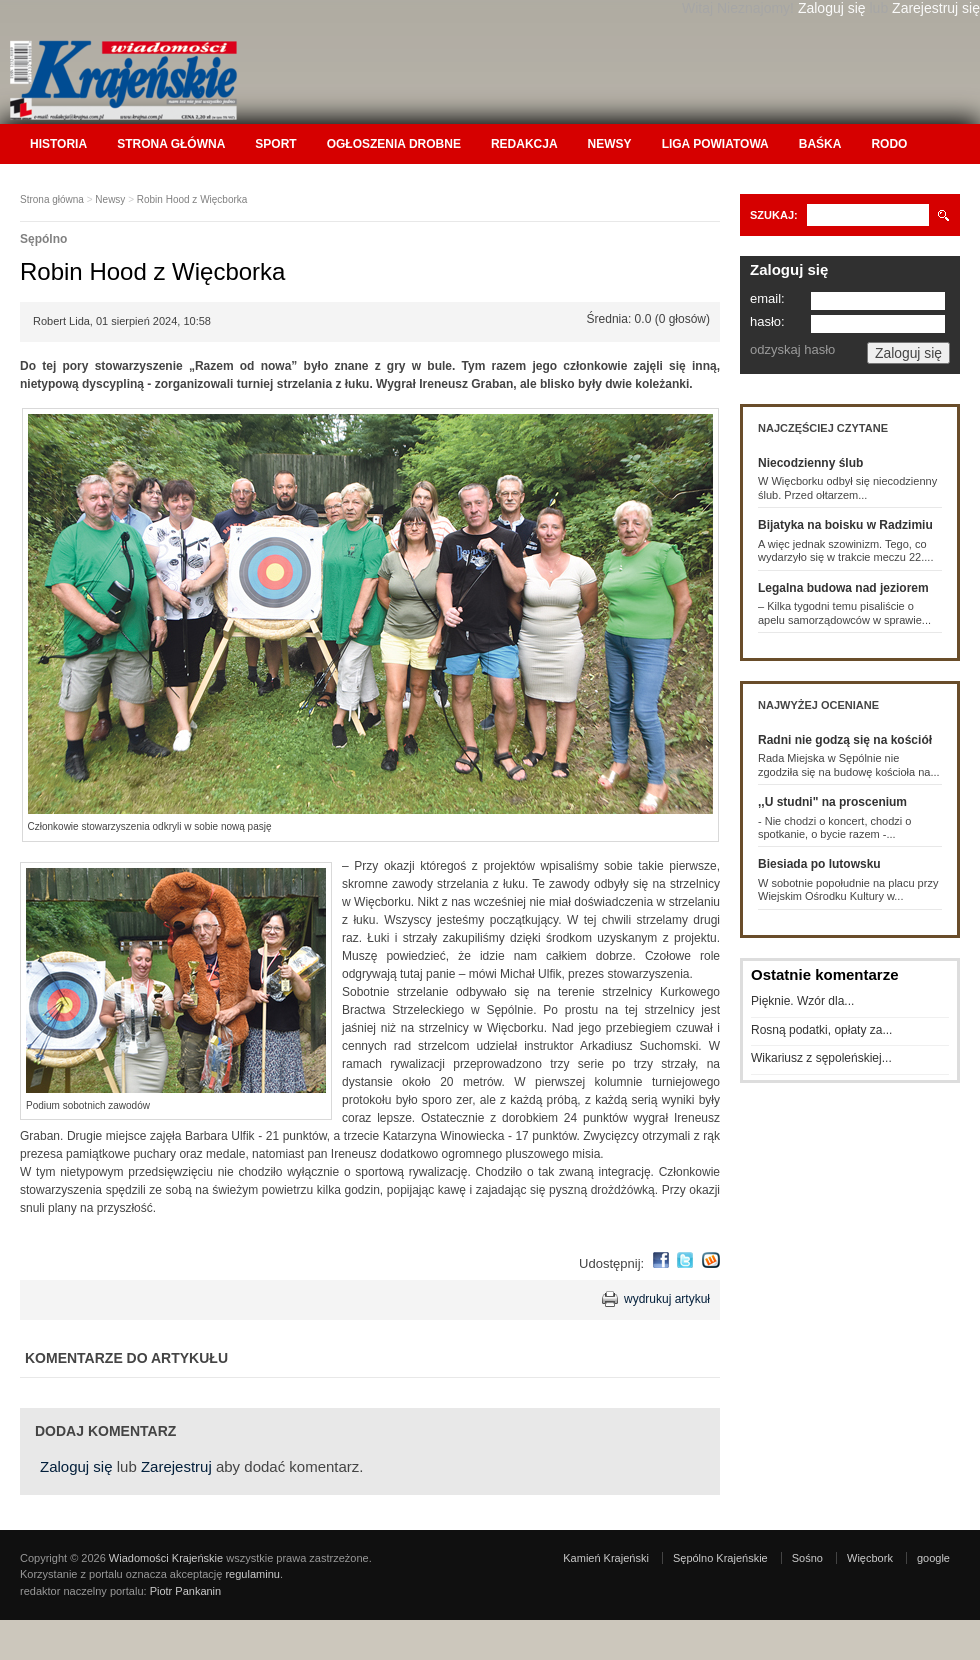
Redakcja (524, 144)
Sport (275, 144)
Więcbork (870, 1558)
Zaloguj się (832, 8)
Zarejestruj (176, 1466)
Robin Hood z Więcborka (192, 199)
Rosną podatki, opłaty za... (821, 1030)
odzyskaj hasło (792, 349)
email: (767, 298)
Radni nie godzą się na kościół (845, 740)
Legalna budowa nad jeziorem (843, 588)
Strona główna (171, 144)
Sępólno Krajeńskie (720, 1558)
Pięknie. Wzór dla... (802, 1001)
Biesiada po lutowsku (819, 864)
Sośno (807, 1558)
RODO (889, 144)
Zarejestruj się (936, 8)
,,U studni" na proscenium (832, 802)
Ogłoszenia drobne (394, 144)
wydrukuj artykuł (667, 1299)
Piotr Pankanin (186, 1591)
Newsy (610, 144)
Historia (58, 144)
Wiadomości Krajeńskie (166, 1558)
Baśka (820, 144)
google (933, 1558)
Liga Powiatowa (715, 144)
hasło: (767, 321)
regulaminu (252, 1574)
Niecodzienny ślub (810, 463)
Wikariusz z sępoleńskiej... (821, 1058)
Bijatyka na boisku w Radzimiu (845, 525)
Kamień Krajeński (606, 1558)
